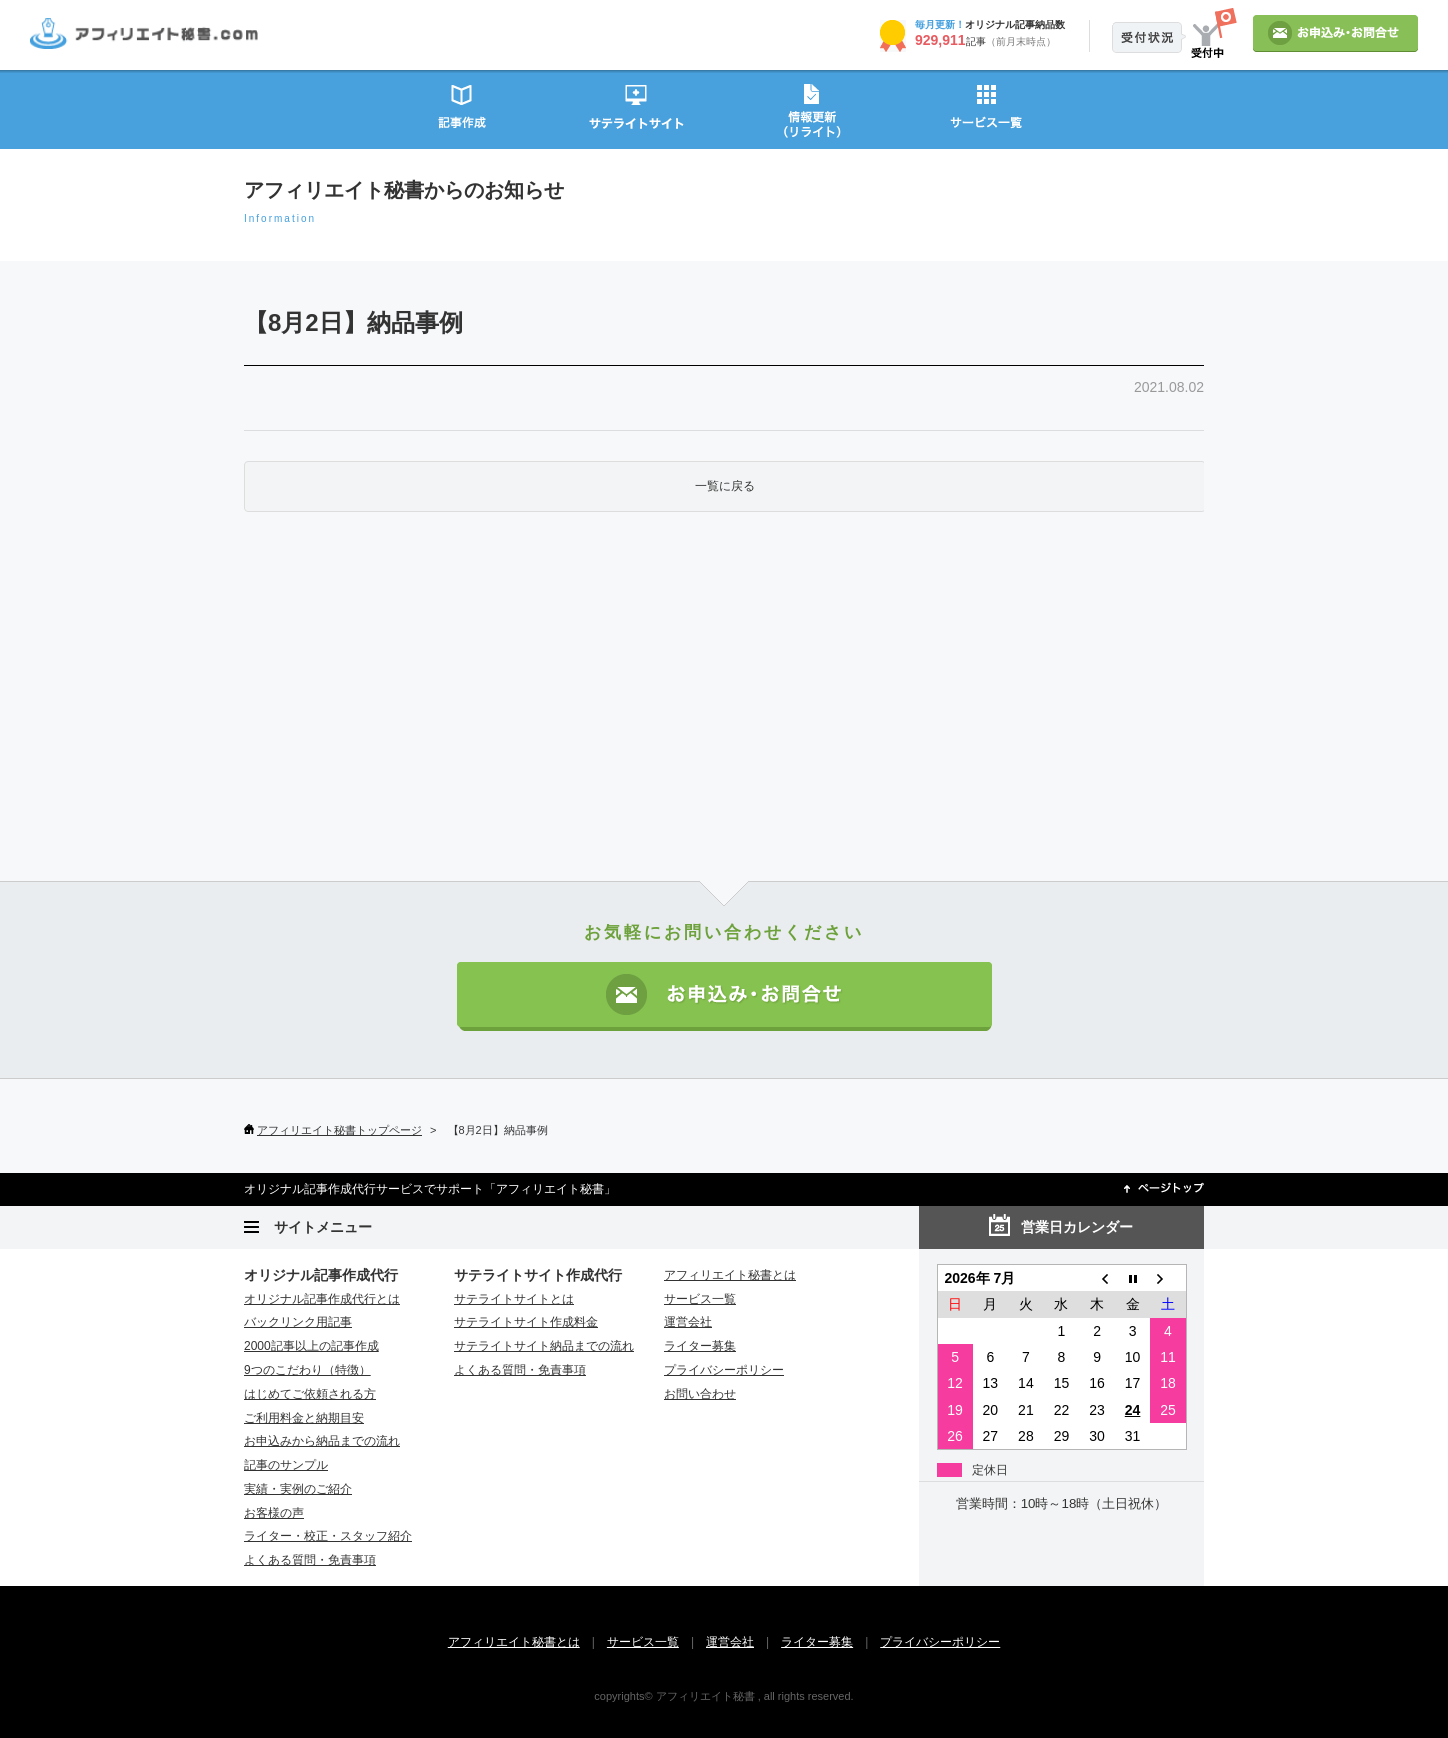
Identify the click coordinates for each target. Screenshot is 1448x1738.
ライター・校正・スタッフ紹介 (328, 1536)
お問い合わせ (700, 1394)
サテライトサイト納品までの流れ (544, 1346)
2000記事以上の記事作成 (311, 1346)
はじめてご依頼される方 (310, 1394)
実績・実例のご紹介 (298, 1489)
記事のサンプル (286, 1465)
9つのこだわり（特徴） (307, 1370)
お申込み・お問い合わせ (724, 996)
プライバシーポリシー (724, 1370)
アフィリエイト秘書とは (730, 1275)
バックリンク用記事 (298, 1322)
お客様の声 (274, 1513)
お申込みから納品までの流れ (322, 1441)
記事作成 (461, 108)
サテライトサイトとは (514, 1299)
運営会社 (688, 1322)
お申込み (1335, 33)
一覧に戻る (725, 486)
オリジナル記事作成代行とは (322, 1299)
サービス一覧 (986, 108)
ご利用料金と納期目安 (304, 1418)
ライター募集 (700, 1346)
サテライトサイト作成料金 (526, 1322)
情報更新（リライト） (811, 108)
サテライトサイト (636, 108)
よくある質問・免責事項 (310, 1560)
